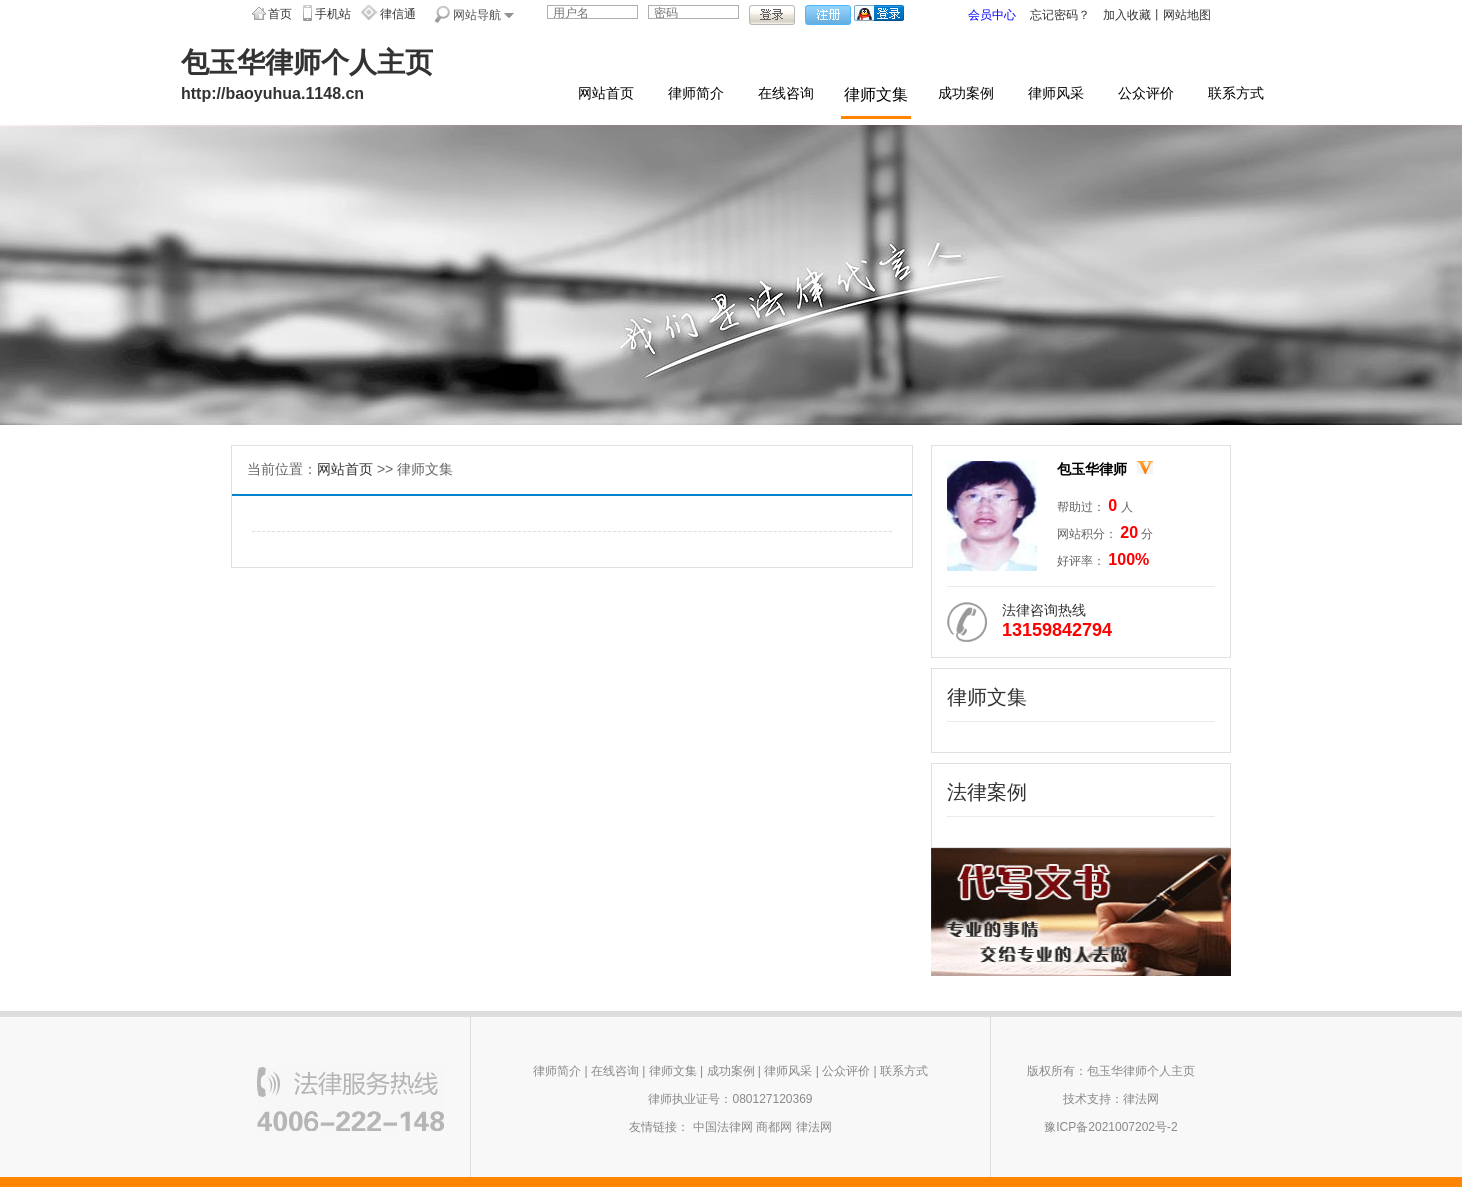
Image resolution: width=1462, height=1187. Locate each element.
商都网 (774, 1127)
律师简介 (696, 93)
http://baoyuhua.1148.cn (272, 93)
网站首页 (606, 93)
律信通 (398, 14)
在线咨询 (786, 93)
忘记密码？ (1060, 15)
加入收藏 (1127, 15)
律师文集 (876, 94)
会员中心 (992, 15)
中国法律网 (723, 1127)
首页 (280, 14)
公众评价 (1146, 93)
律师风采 (1056, 93)
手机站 (333, 14)
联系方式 (1236, 93)
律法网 (814, 1127)
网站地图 (1187, 15)
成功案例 (966, 93)
